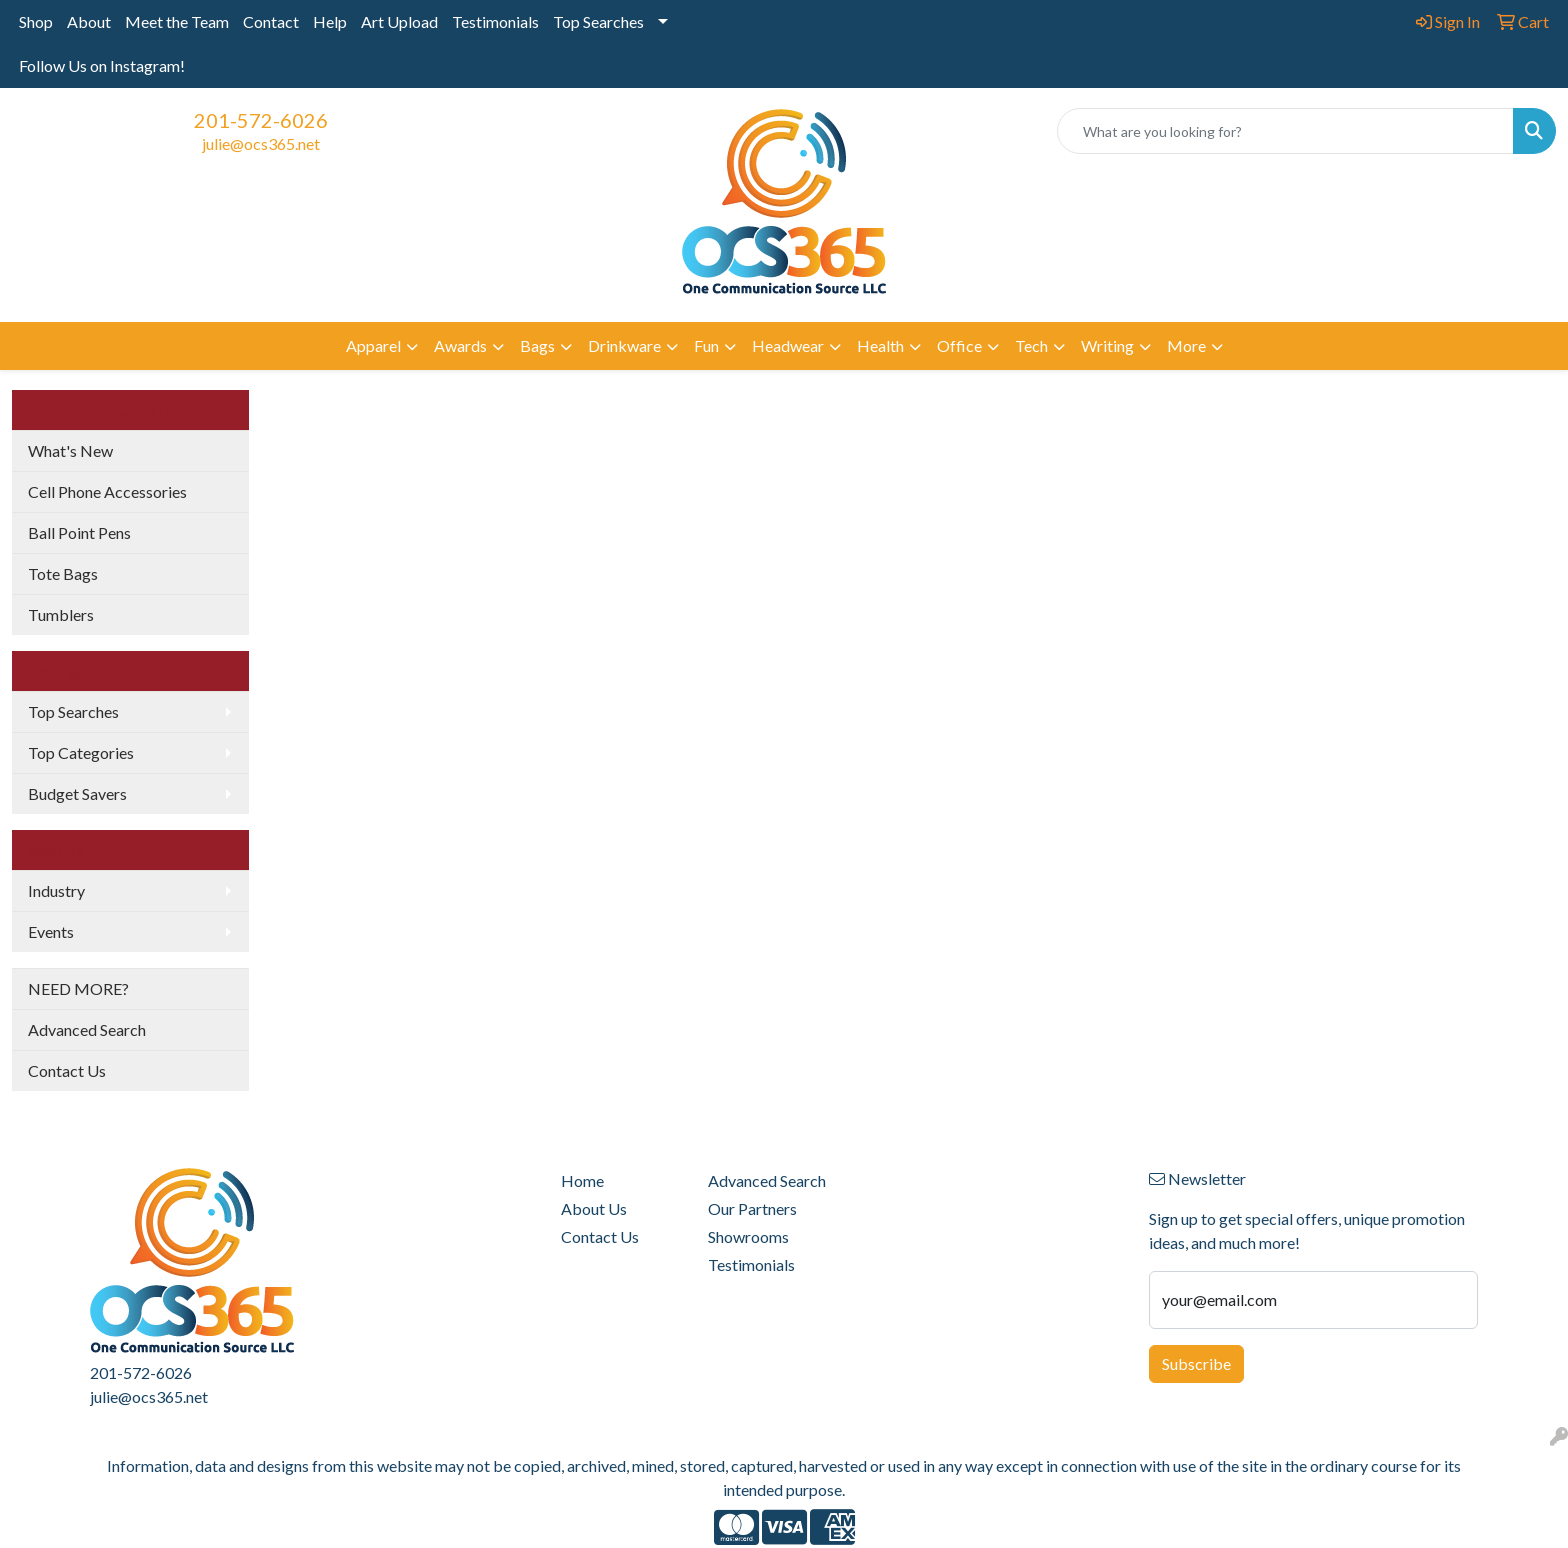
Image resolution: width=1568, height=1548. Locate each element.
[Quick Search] (1285, 131)
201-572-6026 (261, 120)
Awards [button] (460, 345)
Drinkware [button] (624, 345)
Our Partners (752, 1208)
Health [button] (880, 345)
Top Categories (81, 752)
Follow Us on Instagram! (102, 65)
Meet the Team (177, 21)
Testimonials (495, 21)
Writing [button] (1107, 345)
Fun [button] (706, 345)
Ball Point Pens (79, 532)
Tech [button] (1031, 345)
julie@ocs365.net (261, 143)
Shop (36, 21)
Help (330, 21)
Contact (271, 21)
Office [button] (959, 345)
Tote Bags (63, 573)
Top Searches (598, 21)
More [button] (1186, 345)
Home (582, 1180)
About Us (594, 1208)
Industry (56, 890)
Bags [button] (537, 345)
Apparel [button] (373, 345)
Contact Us (67, 1070)
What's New (70, 450)
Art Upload (399, 21)
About (89, 21)
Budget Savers (77, 793)
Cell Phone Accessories (107, 491)
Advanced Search (87, 1029)
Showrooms (748, 1236)
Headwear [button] (788, 345)
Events (51, 931)
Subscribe (1196, 1363)
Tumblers (61, 614)
